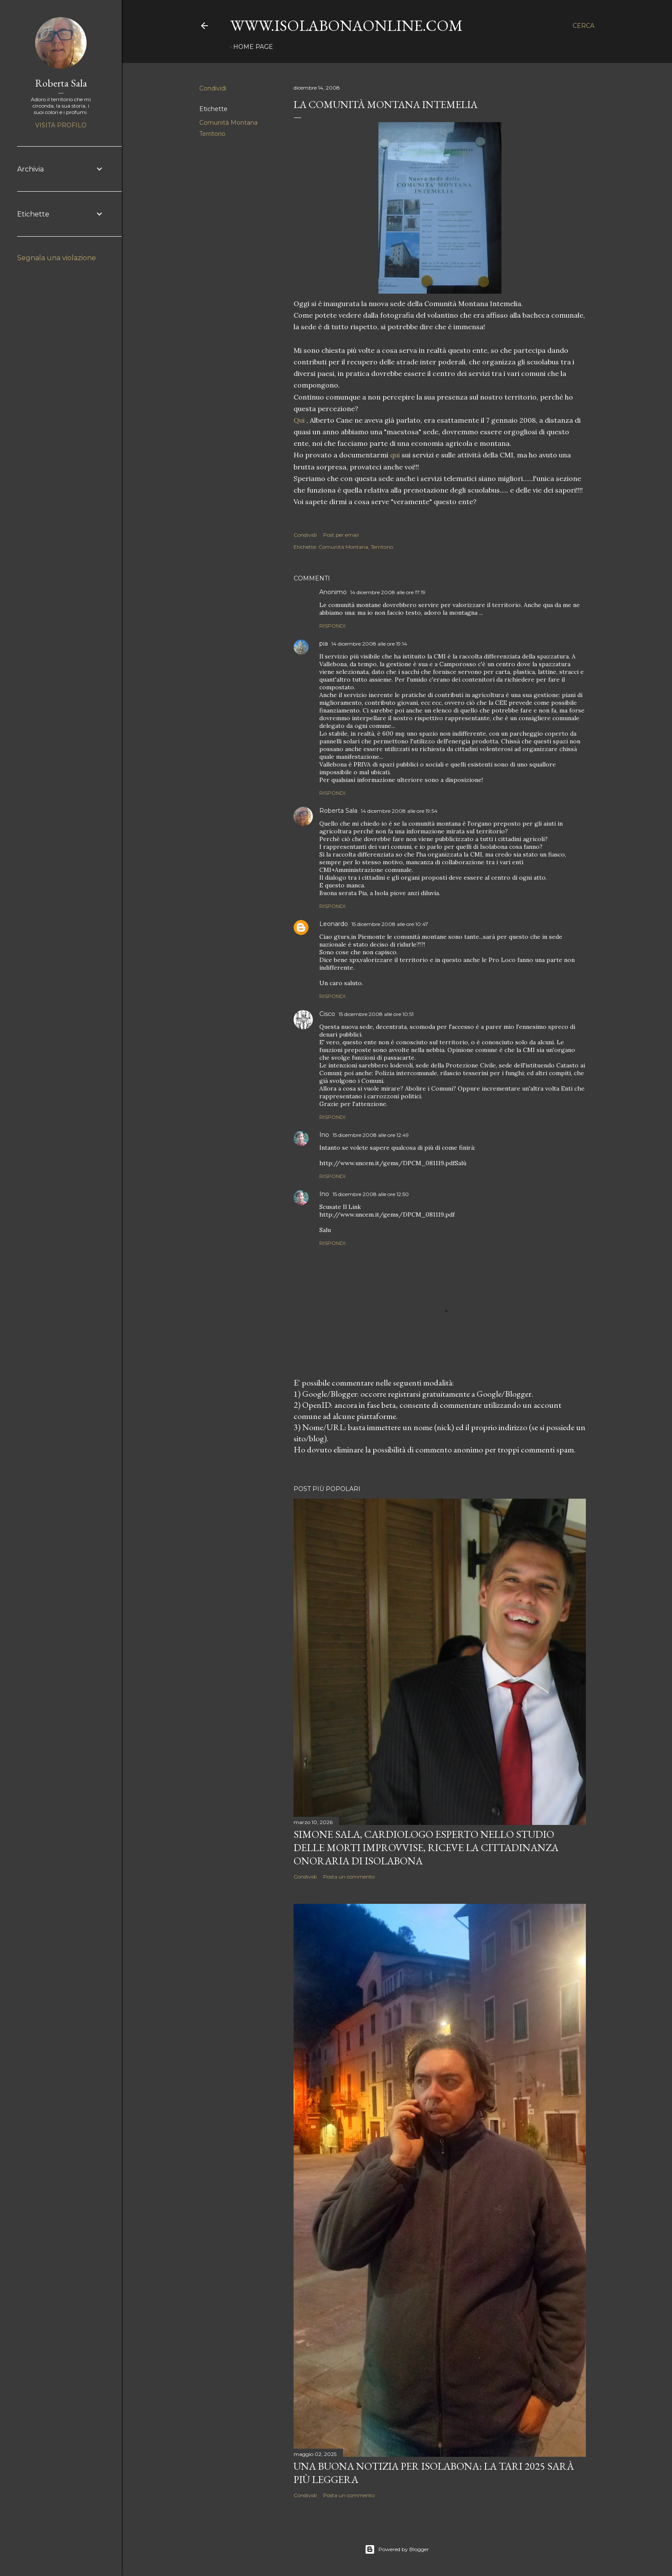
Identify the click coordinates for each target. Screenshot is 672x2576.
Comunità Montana (228, 122)
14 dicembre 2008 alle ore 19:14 (369, 643)
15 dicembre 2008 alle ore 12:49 (371, 1135)
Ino (324, 1135)
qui (395, 455)
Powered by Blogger (397, 2549)
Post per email (341, 535)
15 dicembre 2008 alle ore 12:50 (371, 1194)
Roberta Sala (338, 811)
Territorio (212, 134)
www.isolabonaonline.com (346, 25)
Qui (300, 420)
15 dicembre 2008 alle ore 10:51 (376, 1014)
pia (323, 643)
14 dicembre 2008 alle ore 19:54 (399, 811)
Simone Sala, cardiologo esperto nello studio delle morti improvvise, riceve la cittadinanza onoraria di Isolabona (426, 1847)
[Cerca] (583, 25)
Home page (253, 47)
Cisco (327, 1014)
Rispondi (332, 625)
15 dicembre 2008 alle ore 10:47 (389, 924)
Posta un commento (349, 1876)
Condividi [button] (212, 88)
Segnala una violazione (56, 258)
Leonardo (333, 924)
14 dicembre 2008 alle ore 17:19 (388, 592)
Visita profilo (61, 125)
